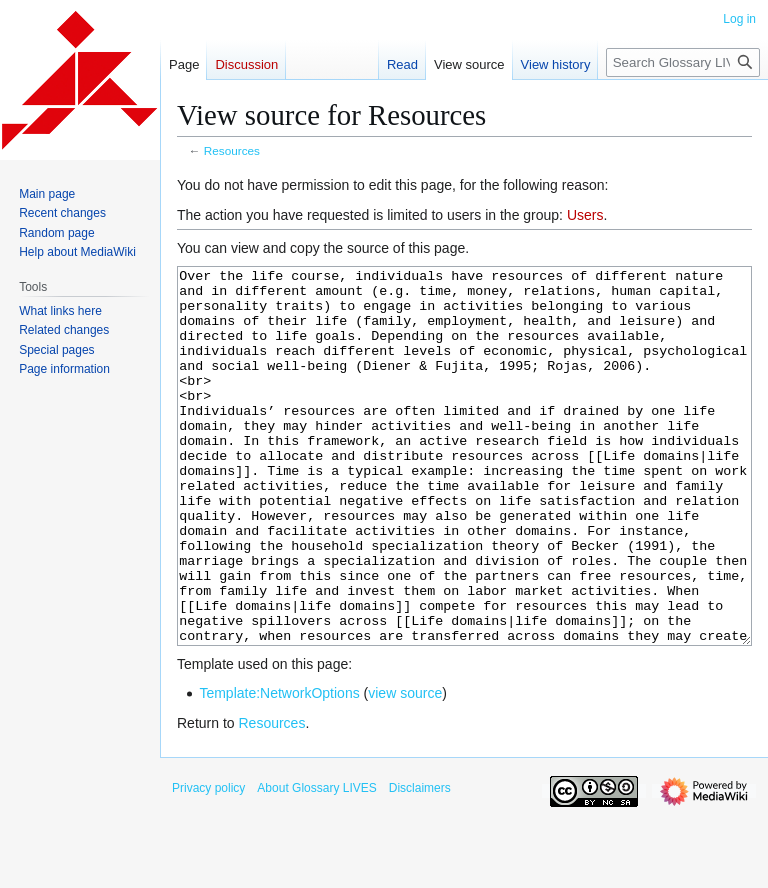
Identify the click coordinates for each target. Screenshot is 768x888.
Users (585, 215)
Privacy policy (208, 863)
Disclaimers (420, 863)
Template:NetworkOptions (279, 768)
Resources (232, 150)
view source (405, 768)
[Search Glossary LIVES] (683, 62)
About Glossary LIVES (316, 863)
